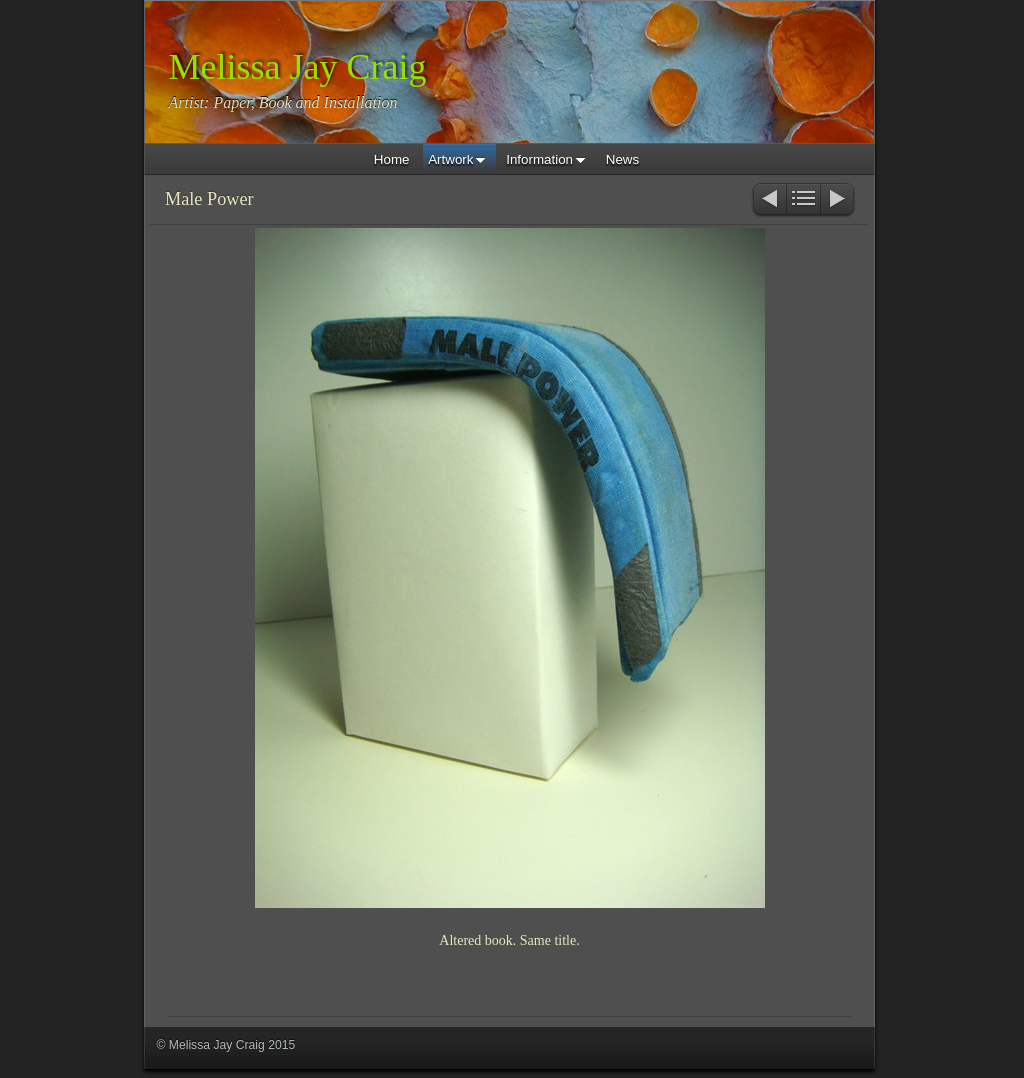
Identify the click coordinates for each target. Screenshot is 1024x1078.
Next (838, 200)
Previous (768, 200)
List (803, 200)
